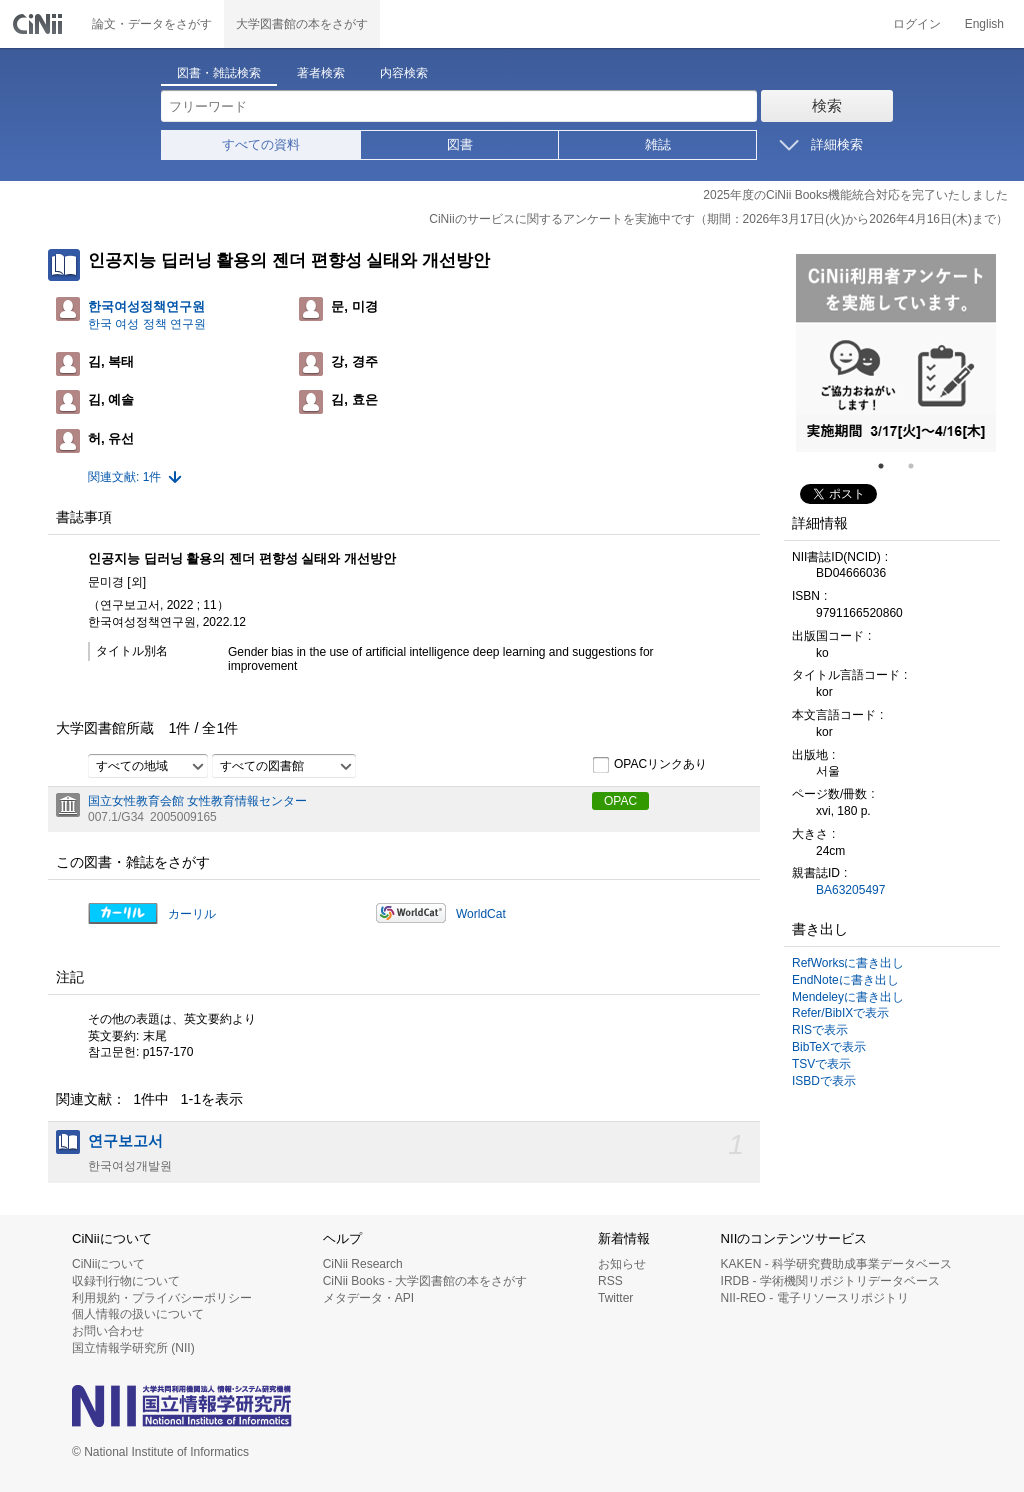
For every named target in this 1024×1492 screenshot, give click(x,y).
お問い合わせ (108, 1331)
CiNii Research (363, 1264)
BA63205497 (850, 890)
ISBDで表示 (824, 1081)
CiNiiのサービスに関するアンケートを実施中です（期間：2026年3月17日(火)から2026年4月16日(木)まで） (718, 219)
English (984, 24)
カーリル (192, 914)
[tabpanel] (896, 353)
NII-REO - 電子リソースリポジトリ (815, 1298)
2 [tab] (919, 466)
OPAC (620, 801)
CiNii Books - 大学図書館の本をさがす (425, 1281)
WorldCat (481, 914)
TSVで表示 (821, 1064)
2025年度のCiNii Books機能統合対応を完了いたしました (855, 195)
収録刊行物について (126, 1281)
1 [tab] (889, 466)
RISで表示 (820, 1030)
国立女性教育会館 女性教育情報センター (197, 801)
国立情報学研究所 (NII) (133, 1348)
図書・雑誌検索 (219, 73)
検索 (827, 105)
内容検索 (404, 73)
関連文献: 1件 (124, 477)
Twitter (615, 1298)
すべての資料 (261, 144)
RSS (610, 1281)
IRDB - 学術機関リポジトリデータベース (830, 1281)
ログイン (917, 24)
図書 (460, 144)
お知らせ (622, 1264)
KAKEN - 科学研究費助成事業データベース (836, 1264)
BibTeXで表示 (829, 1047)
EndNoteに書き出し (845, 980)
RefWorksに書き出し (848, 963)
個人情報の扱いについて (138, 1314)
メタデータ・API (368, 1298)
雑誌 (658, 144)
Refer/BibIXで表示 (840, 1013)
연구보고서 (125, 1141)
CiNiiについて (108, 1264)
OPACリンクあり (649, 765)
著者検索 (321, 73)
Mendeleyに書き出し (848, 997)
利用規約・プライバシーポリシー (162, 1298)
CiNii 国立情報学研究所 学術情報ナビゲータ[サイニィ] (40, 24)
